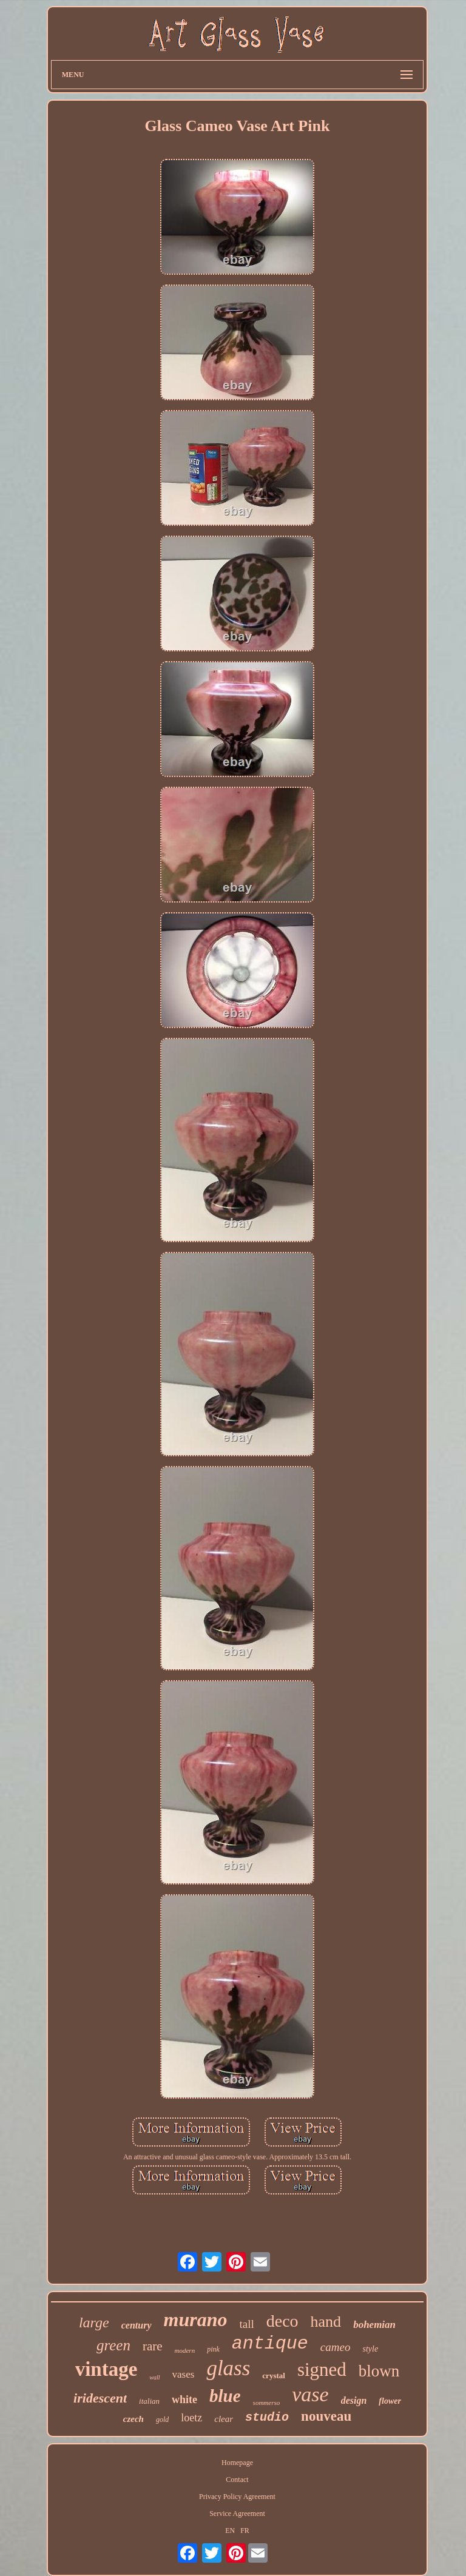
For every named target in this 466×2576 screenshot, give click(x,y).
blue (225, 2396)
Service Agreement (237, 2513)
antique (270, 2343)
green (113, 2345)
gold (162, 2419)
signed (321, 2369)
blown (379, 2371)
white (184, 2399)
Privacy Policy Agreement (237, 2496)
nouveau (326, 2416)
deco (282, 2321)
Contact (237, 2479)
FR (244, 2530)
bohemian (374, 2324)
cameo (335, 2347)
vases (183, 2374)
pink (213, 2349)
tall (246, 2324)
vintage (106, 2369)
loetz (191, 2418)
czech (133, 2419)
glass (228, 2368)
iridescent (100, 2398)
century (136, 2325)
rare (153, 2346)
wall (154, 2377)
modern (185, 2350)
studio (267, 2417)
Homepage (237, 2462)
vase (310, 2394)
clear (223, 2419)
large (94, 2322)
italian (149, 2401)
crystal (273, 2375)
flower (390, 2401)
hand (326, 2321)
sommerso (266, 2402)
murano (196, 2319)
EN (230, 2530)
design (354, 2400)
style (370, 2348)
